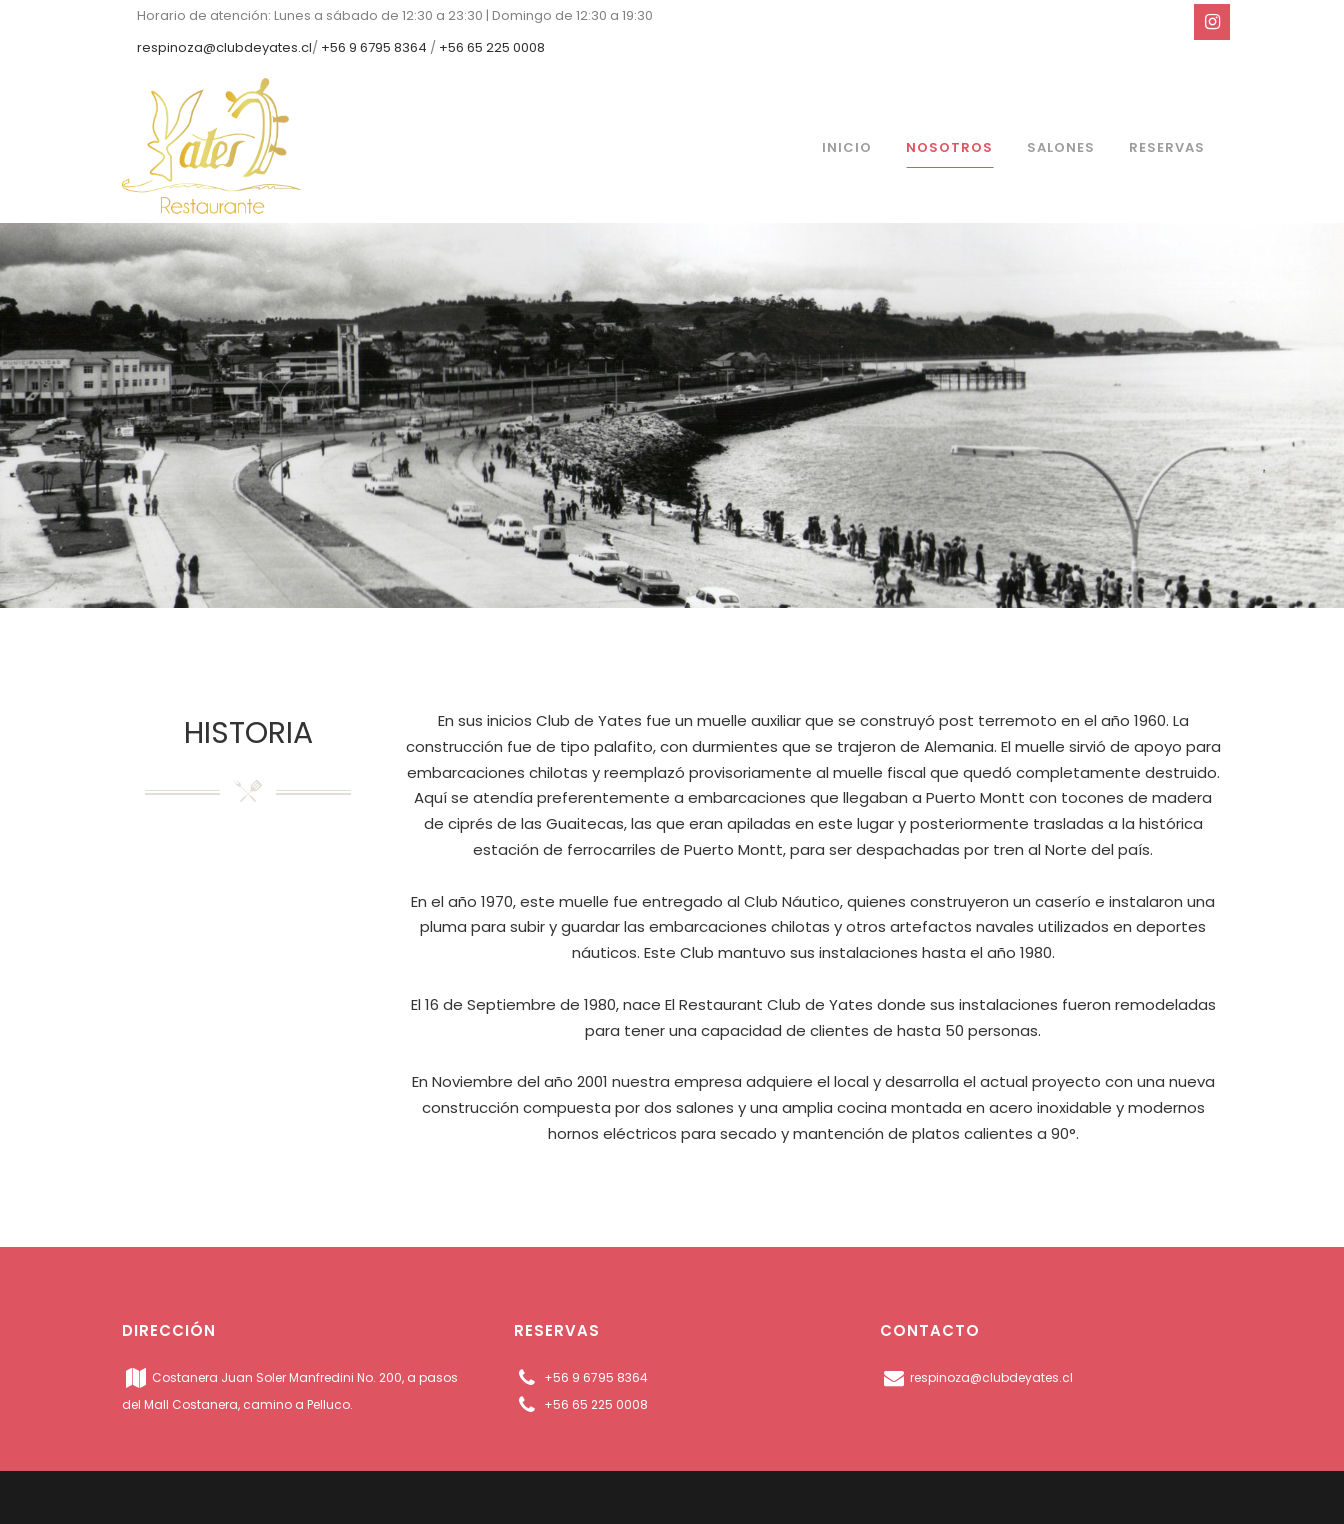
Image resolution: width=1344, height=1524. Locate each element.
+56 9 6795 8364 (374, 47)
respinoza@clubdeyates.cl (224, 47)
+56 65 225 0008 (492, 47)
